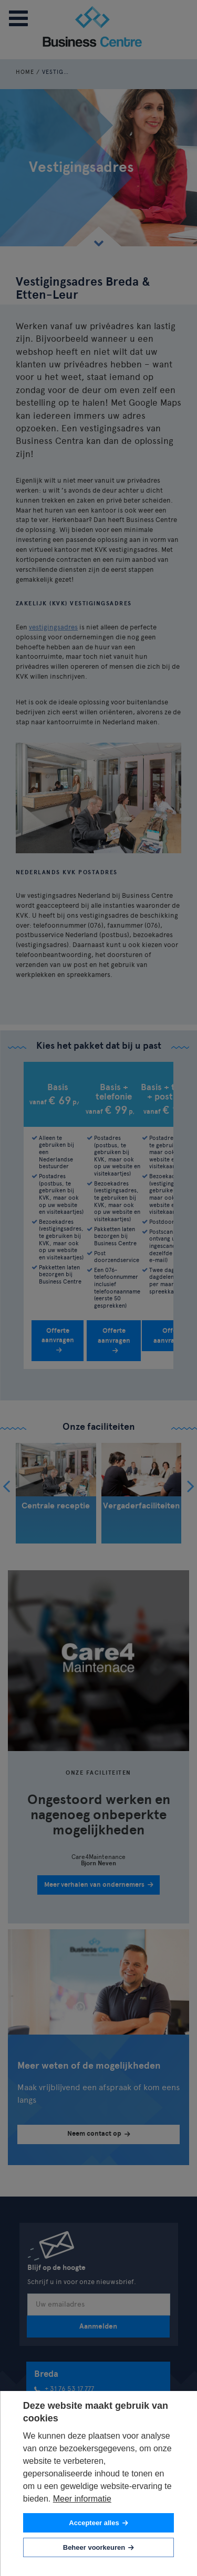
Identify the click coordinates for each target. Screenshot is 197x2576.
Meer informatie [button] (82, 2498)
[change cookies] (98, 2547)
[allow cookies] (98, 2522)
